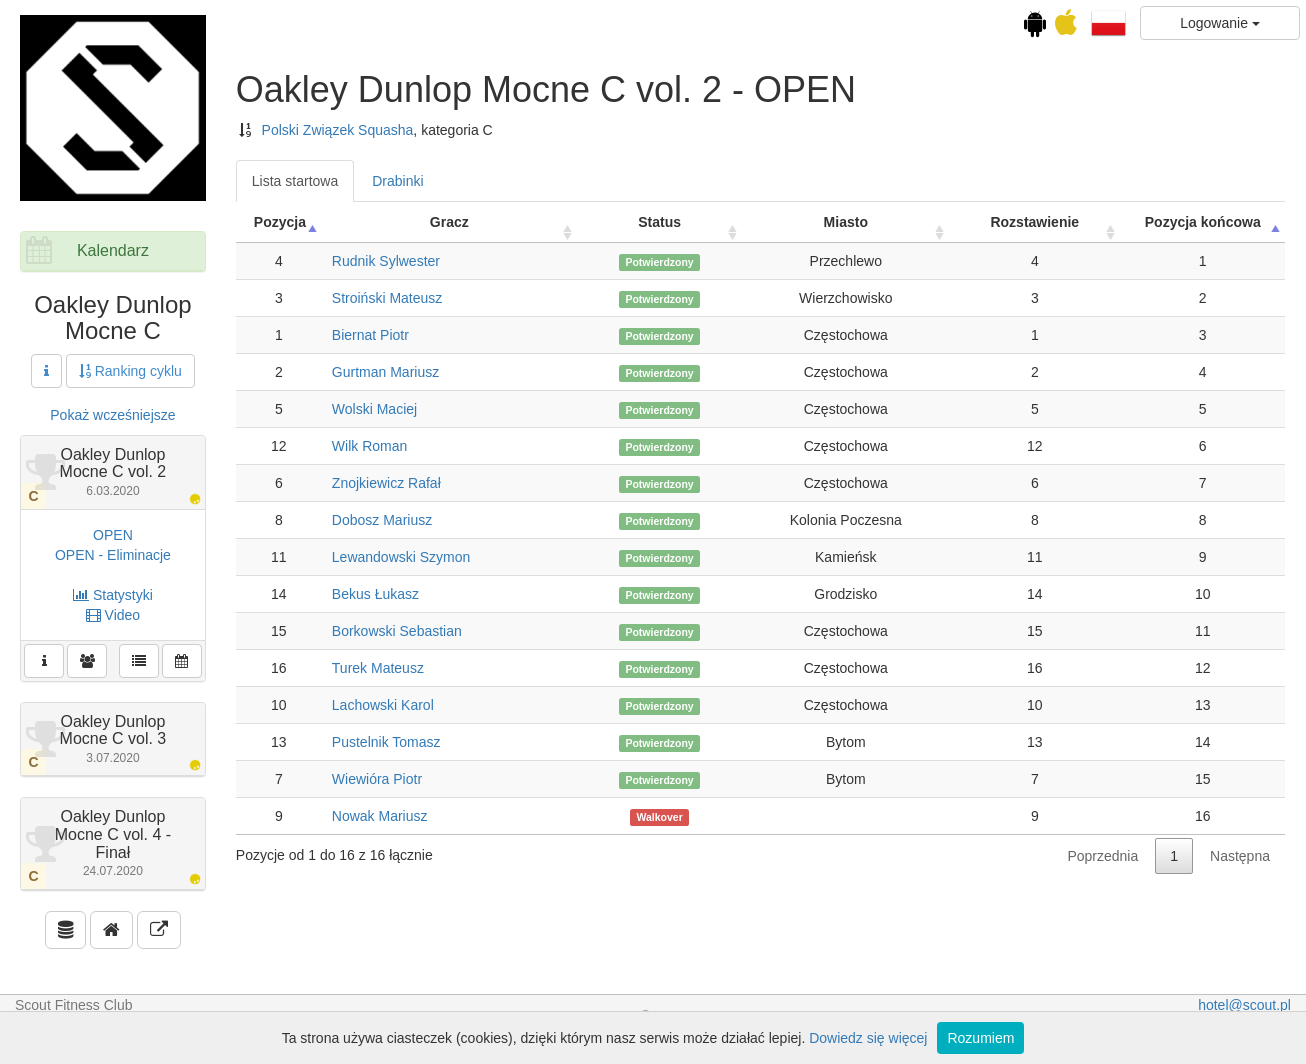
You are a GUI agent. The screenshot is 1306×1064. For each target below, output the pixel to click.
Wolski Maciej (374, 409)
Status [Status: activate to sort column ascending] (659, 222)
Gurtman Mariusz (385, 372)
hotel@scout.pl (1244, 1005)
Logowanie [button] (1220, 23)
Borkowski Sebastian (397, 631)
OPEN (113, 535)
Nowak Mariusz (380, 816)
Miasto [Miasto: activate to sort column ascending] (846, 222)
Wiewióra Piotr (377, 779)
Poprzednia (1102, 856)
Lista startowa (295, 181)
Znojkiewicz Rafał (386, 483)
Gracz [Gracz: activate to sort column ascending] (449, 222)
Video (113, 615)
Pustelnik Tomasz (386, 742)
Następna (1240, 856)
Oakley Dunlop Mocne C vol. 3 (113, 739)
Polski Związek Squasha (338, 130)
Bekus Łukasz (375, 594)
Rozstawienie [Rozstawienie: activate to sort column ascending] (1034, 222)
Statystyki (113, 595)
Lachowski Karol (383, 705)
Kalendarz (113, 250)
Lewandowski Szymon (401, 557)
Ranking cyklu (130, 371)
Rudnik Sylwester (386, 261)
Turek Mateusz (378, 668)
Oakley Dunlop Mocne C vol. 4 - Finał (113, 843)
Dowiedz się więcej (868, 1038)
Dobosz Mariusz (382, 520)
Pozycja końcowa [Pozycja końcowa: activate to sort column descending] (1203, 222)
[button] (1108, 22)
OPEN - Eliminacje (113, 555)
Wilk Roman (369, 446)
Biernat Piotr (370, 335)
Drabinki (397, 181)
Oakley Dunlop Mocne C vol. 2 (113, 472)
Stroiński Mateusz (387, 298)
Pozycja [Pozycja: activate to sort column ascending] (280, 222)
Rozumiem (980, 1038)
